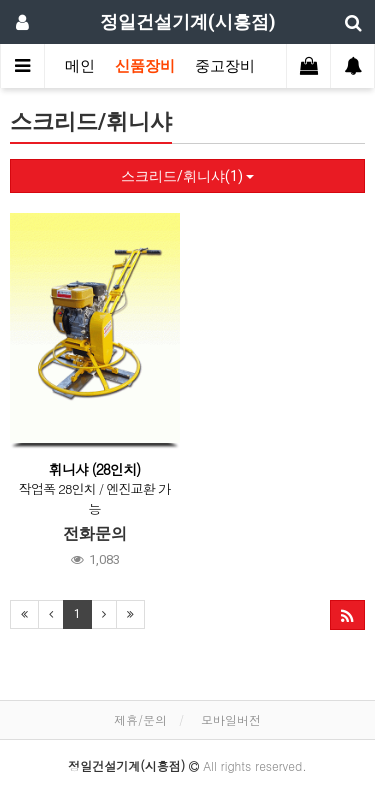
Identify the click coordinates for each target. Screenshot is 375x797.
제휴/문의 (140, 719)
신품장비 (145, 66)
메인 (80, 66)
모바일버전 (231, 719)
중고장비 (225, 66)
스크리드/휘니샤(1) (187, 176)
